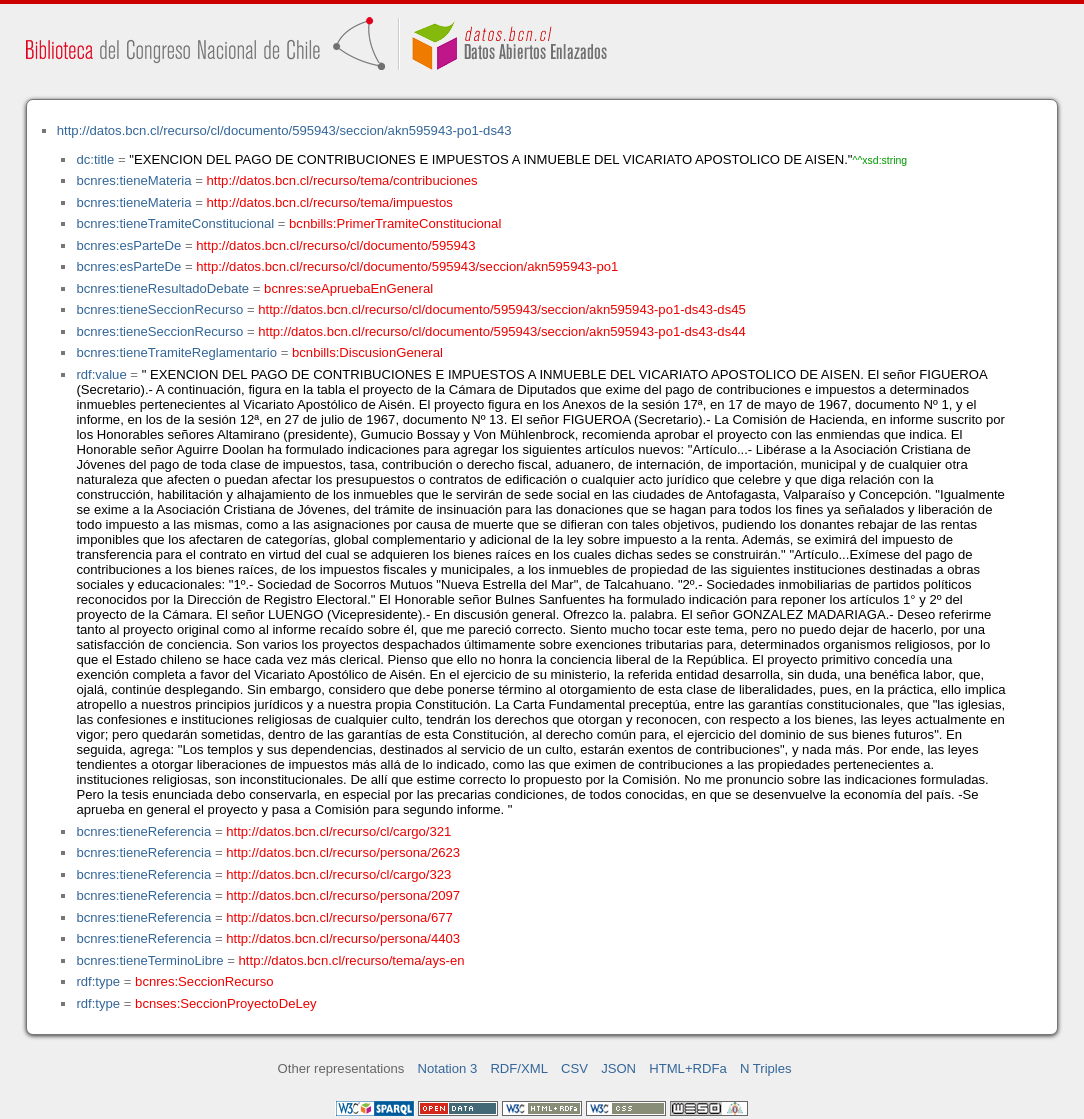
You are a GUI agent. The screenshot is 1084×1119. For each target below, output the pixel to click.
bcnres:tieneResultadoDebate (162, 288)
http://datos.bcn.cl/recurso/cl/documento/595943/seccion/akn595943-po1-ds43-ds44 (502, 331)
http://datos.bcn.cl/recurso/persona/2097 (343, 895)
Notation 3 (448, 1068)
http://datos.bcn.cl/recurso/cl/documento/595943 (335, 245)
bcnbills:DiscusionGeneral (367, 352)
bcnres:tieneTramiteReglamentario (176, 352)
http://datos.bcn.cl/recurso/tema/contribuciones (342, 180)
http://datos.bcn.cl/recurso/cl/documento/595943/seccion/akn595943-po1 (407, 266)
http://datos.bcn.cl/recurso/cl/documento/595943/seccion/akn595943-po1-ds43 (284, 130)
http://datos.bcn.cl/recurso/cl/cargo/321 (338, 831)
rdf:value (101, 374)
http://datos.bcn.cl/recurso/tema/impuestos (330, 202)
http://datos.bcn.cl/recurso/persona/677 (339, 917)
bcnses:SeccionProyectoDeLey (225, 1003)
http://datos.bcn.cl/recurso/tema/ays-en (352, 960)
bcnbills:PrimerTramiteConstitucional (395, 223)
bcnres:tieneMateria (133, 180)
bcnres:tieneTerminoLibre (149, 960)
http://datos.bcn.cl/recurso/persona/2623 (343, 852)
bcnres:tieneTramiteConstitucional (175, 223)
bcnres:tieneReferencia (143, 831)
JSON (618, 1068)
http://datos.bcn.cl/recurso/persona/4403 (343, 938)
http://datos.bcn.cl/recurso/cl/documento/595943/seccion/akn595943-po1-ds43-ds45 (502, 309)
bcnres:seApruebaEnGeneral (348, 288)
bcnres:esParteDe (128, 245)
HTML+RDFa (688, 1068)
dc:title (95, 159)
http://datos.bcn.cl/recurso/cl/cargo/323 (338, 874)
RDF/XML (519, 1068)
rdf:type (98, 981)
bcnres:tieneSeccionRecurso (159, 309)
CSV (574, 1068)
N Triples (766, 1068)
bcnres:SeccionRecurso (204, 981)
